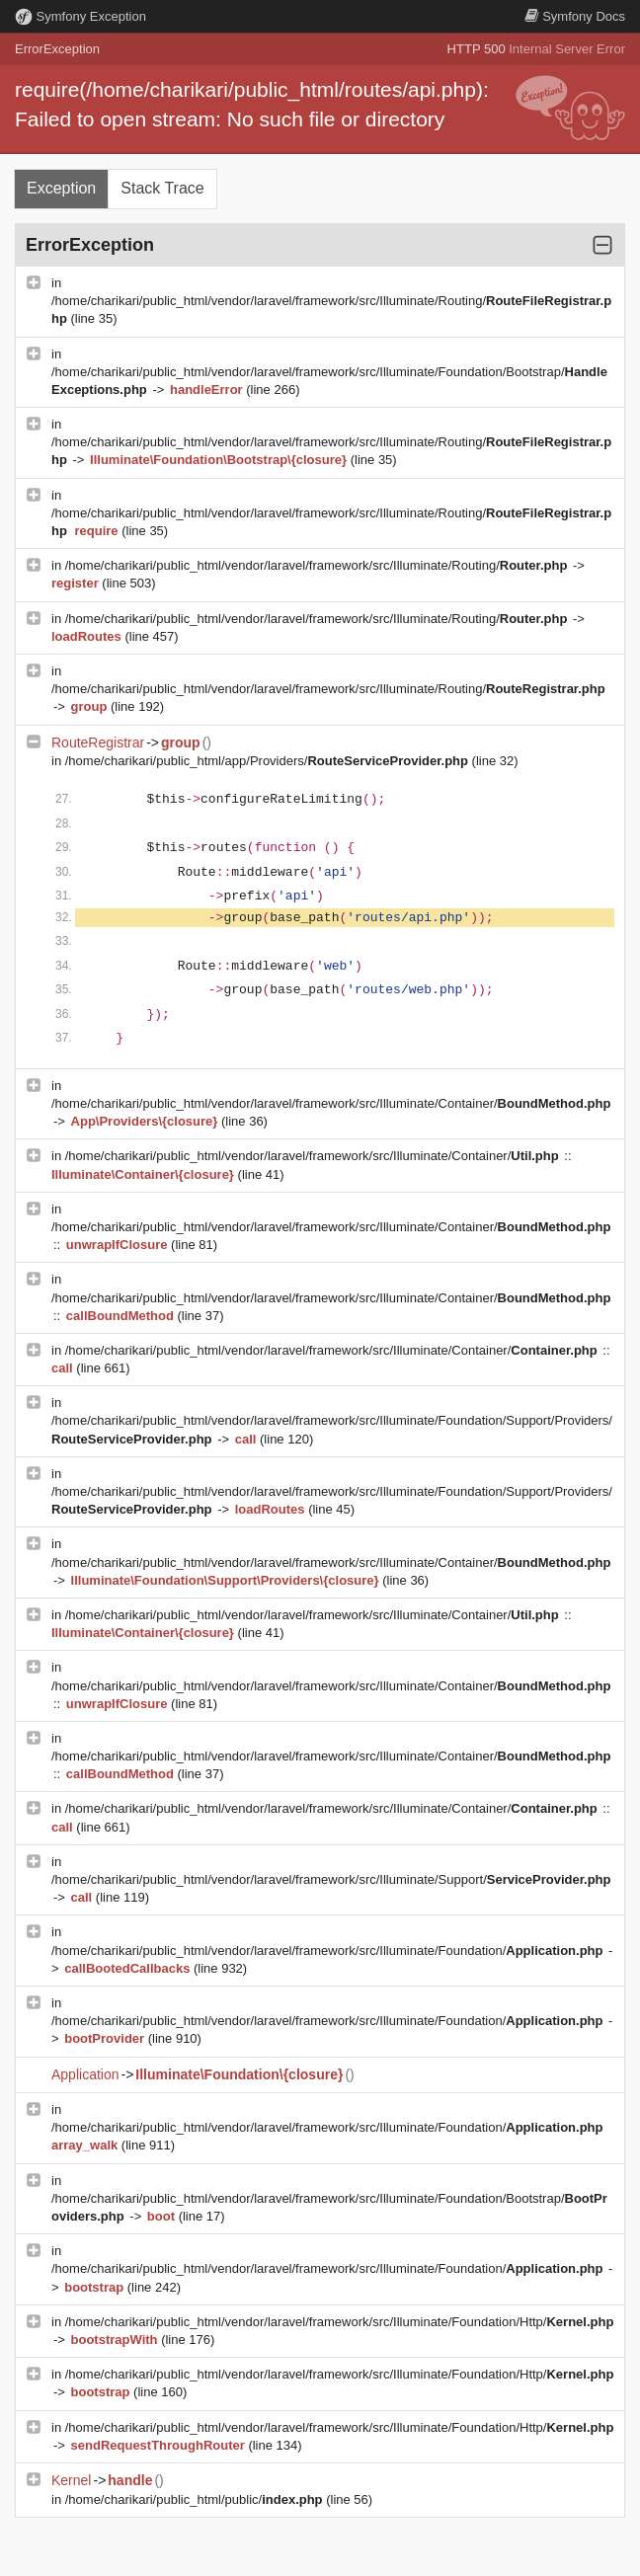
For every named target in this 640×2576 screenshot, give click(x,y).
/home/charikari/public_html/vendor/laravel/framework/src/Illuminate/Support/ (330, 1879)
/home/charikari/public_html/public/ (195, 2499)
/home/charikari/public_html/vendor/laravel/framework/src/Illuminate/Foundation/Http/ (339, 2321)
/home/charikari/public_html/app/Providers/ (268, 760)
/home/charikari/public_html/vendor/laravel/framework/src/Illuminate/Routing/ (318, 565)
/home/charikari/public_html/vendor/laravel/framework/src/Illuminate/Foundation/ (328, 1950)
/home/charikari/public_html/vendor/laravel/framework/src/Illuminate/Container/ (330, 1103)
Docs (574, 16)
